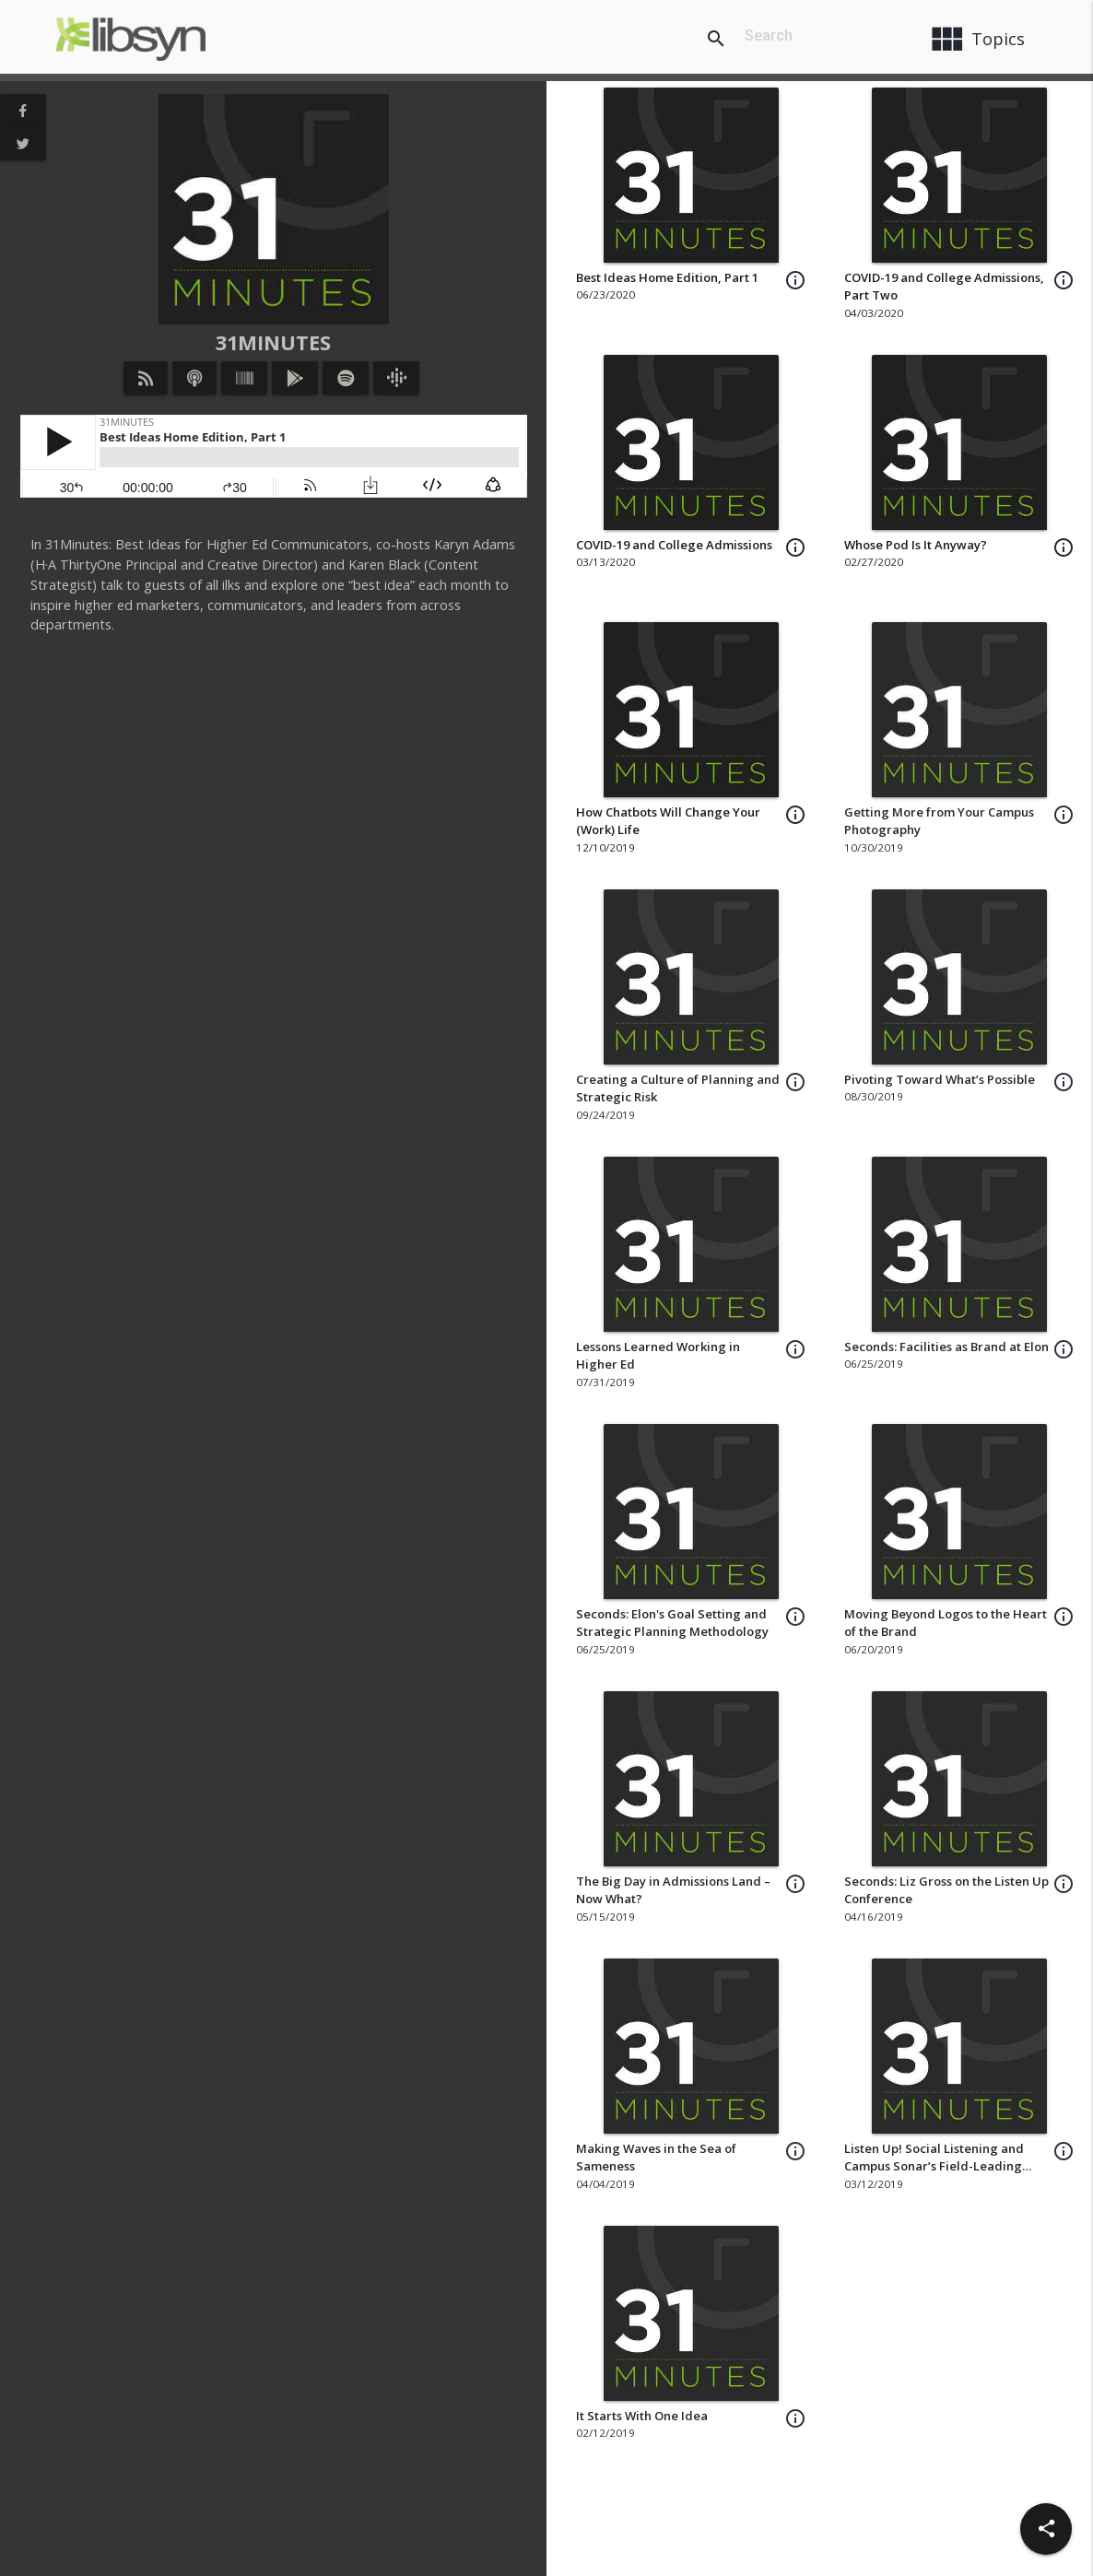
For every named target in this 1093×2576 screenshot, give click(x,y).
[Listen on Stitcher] (244, 377)
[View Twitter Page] (23, 143)
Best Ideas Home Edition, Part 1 (667, 277)
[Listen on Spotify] (346, 377)
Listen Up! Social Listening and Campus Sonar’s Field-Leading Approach (934, 2166)
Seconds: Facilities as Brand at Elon (946, 1346)
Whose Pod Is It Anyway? (915, 544)
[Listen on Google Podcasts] (396, 377)
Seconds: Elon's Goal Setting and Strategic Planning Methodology (672, 1623)
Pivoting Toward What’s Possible (939, 1079)
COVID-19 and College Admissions (674, 544)
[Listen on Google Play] (295, 377)
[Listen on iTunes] (194, 377)
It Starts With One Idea (642, 2415)
